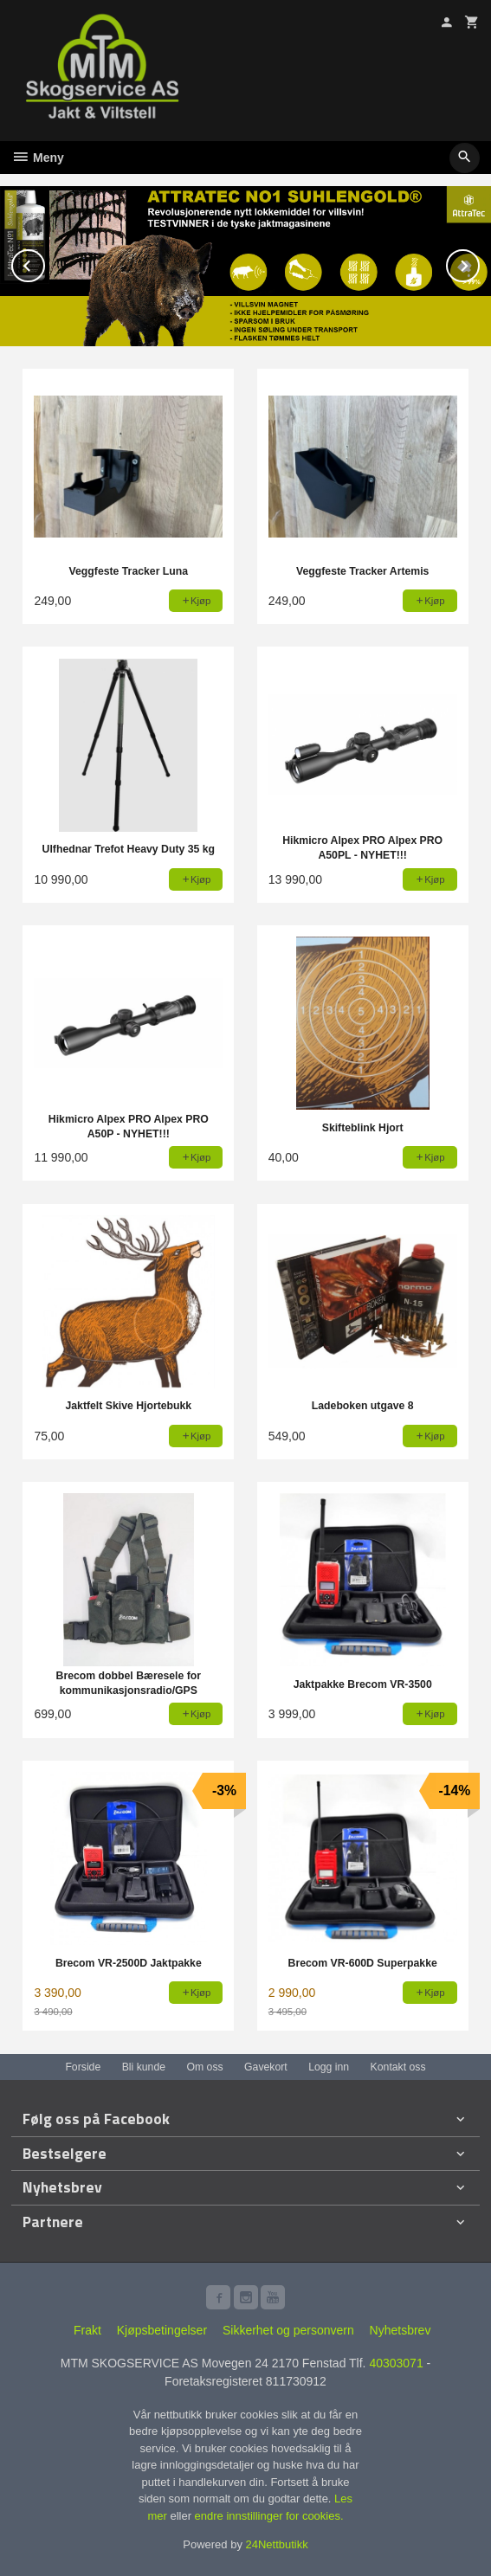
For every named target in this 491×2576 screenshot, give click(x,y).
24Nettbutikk (277, 2544)
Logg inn (328, 2067)
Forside (82, 2067)
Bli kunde (143, 2067)
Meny (37, 157)
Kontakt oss (398, 2067)
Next (479, 263)
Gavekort (265, 2067)
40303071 (396, 2363)
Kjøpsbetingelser (162, 2330)
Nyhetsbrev (400, 2330)
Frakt (87, 2330)
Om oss (204, 2067)
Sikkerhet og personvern (288, 2330)
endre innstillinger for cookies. (269, 2515)
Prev (44, 263)
